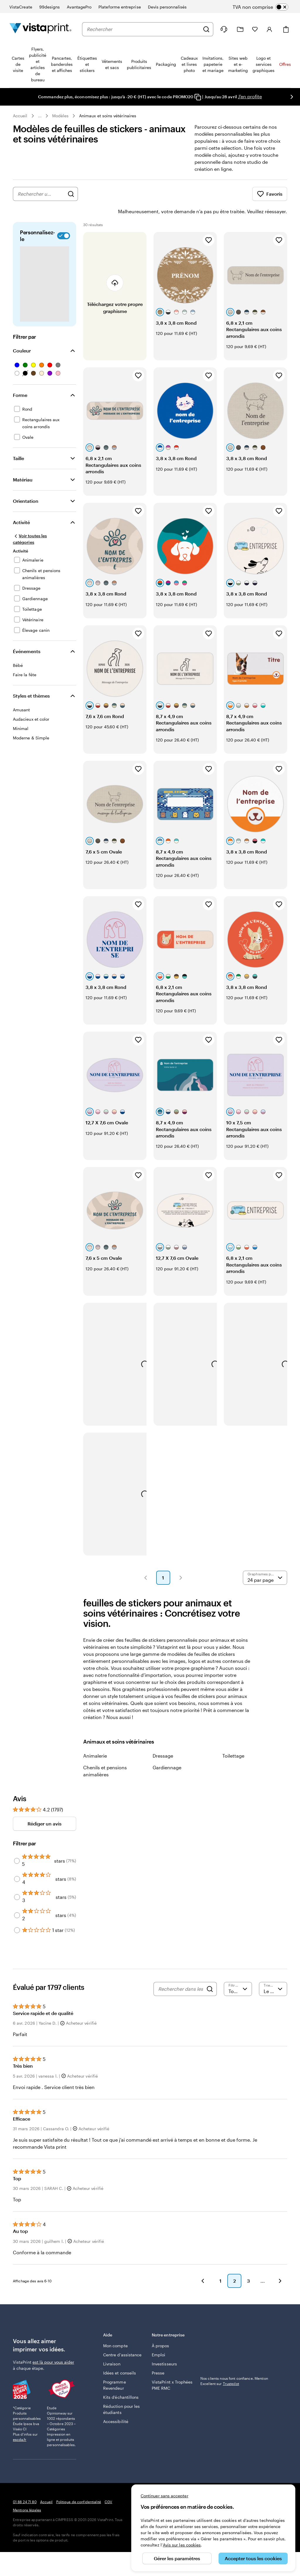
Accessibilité (115, 2405)
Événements (26, 635)
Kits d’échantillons (121, 2380)
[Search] (210, 1972)
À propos (160, 2329)
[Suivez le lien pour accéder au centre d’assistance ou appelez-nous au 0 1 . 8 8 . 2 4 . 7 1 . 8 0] (224, 29)
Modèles (60, 115)
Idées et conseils (119, 2356)
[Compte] (269, 29)
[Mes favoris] (255, 29)
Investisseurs (164, 2347)
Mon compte (115, 2329)
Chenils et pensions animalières (105, 1754)
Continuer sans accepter (164, 2495)
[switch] (265, 7)
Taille (18, 442)
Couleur (22, 334)
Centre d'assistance (122, 2338)
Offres (285, 64)
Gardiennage (167, 1751)
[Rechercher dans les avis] (180, 1972)
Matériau (23, 463)
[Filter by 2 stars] (17, 1899)
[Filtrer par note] (238, 1973)
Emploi (158, 2338)
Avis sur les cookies (182, 2544)
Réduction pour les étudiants (121, 2392)
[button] (146, 1561)
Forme (20, 378)
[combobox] (143, 29)
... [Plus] (40, 115)
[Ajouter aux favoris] (208, 224)
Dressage (163, 1739)
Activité (21, 506)
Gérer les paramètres (177, 2558)
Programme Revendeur (114, 2368)
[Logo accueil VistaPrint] (40, 29)
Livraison (111, 2347)
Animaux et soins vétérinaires (107, 115)
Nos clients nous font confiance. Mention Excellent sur (234, 2364)
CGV (108, 2485)
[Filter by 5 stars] (17, 1844)
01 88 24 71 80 (25, 2485)
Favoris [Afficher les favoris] (269, 193)
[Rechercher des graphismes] (71, 194)
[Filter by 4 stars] (17, 1863)
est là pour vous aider (53, 2345)
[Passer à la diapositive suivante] (292, 97)
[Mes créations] (240, 29)
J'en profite (250, 96)
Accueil (20, 115)
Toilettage (233, 1739)
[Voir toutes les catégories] (38, 522)
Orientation (25, 484)
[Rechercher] (206, 29)
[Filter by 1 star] (17, 1914)
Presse (158, 2356)
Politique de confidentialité (78, 2485)
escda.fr (19, 2423)
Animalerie (95, 1739)
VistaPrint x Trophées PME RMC (172, 2368)
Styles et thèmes (31, 679)
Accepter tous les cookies (253, 2558)
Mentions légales (27, 2493)
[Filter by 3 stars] (17, 1881)
